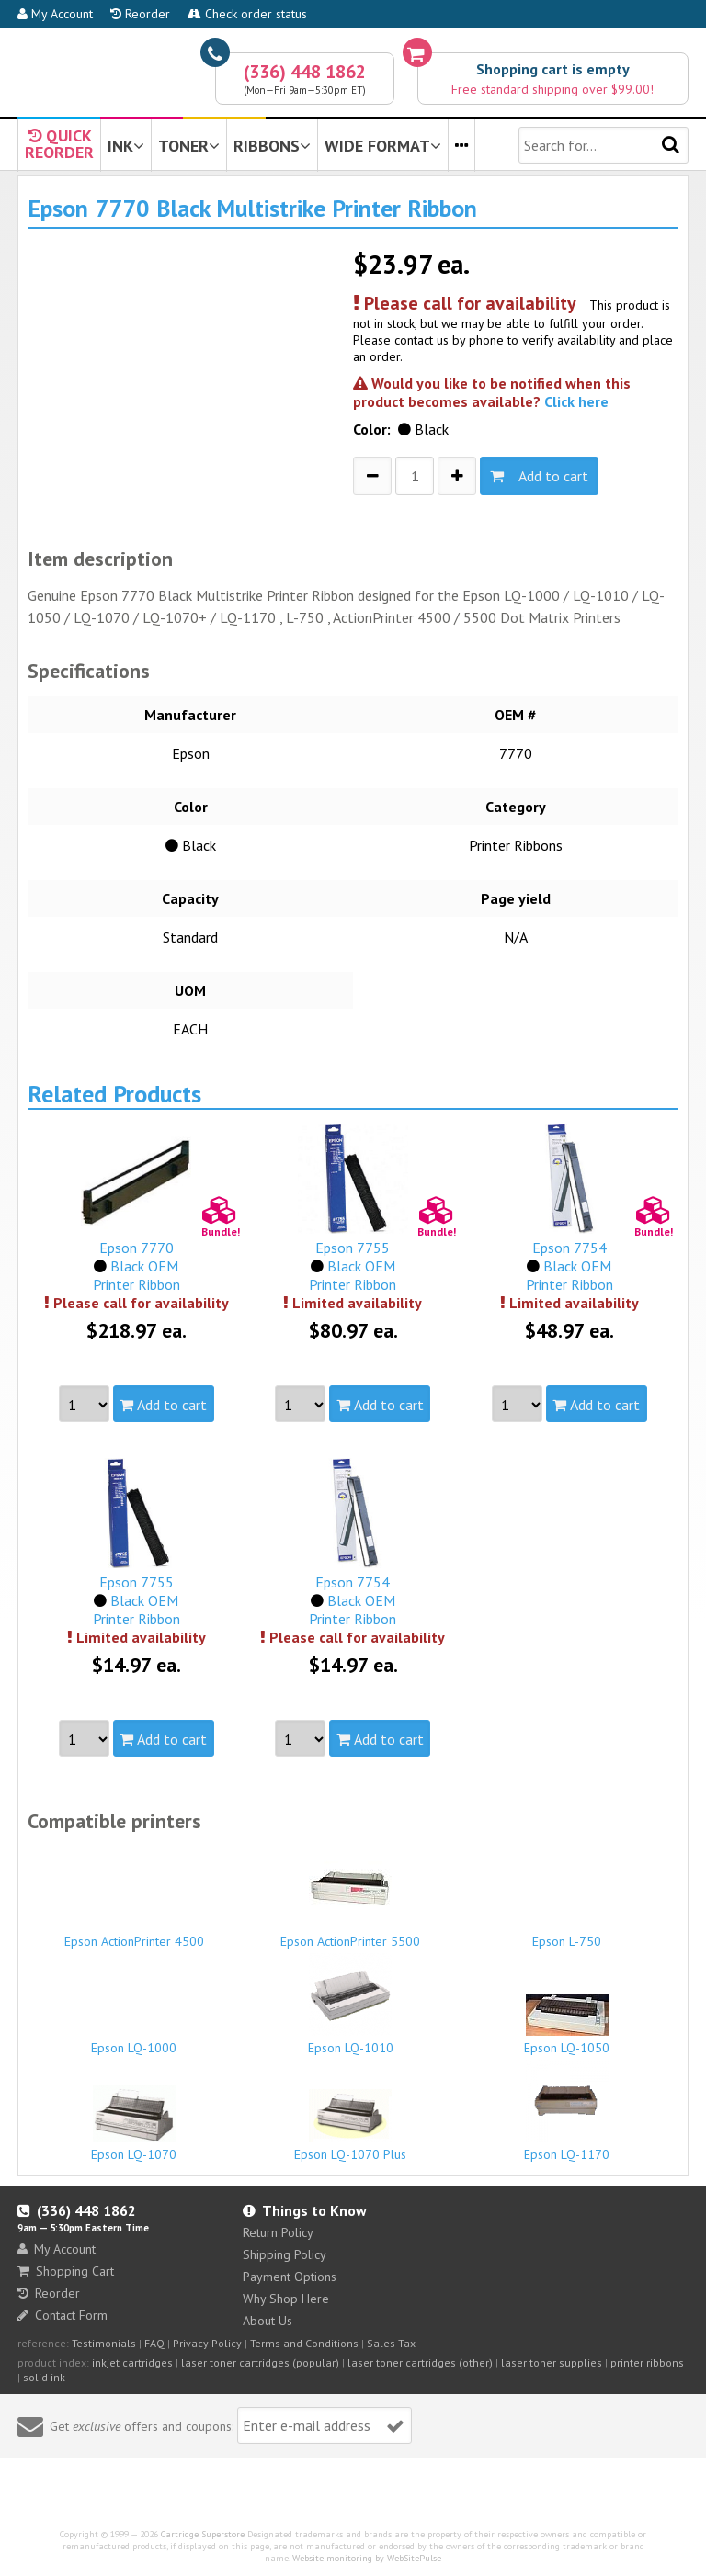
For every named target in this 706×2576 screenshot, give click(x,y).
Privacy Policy (207, 2343)
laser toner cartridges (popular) (260, 2362)
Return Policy (278, 2232)
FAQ (154, 2343)
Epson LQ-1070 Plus (351, 2126)
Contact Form (62, 2315)
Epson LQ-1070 (134, 2124)
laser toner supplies (551, 2362)
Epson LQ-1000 (134, 2039)
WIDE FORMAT (383, 145)
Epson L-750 (567, 1932)
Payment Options (289, 2276)
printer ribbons (647, 2362)
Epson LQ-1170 (567, 2111)
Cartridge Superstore (203, 2534)
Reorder (140, 14)
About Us (267, 2320)
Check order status (247, 14)
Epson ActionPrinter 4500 (134, 1932)
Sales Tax (391, 2343)
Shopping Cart (65, 2271)
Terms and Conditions (304, 2343)
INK (126, 145)
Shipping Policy (284, 2254)
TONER (189, 145)
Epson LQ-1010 (351, 2004)
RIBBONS (272, 145)
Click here (576, 401)
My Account (55, 14)
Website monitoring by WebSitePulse (366, 2558)
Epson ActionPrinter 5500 (351, 1898)
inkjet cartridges (132, 2362)
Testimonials (104, 2343)
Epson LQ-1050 (567, 2025)
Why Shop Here (286, 2298)
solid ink (44, 2377)
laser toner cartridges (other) (420, 2362)
